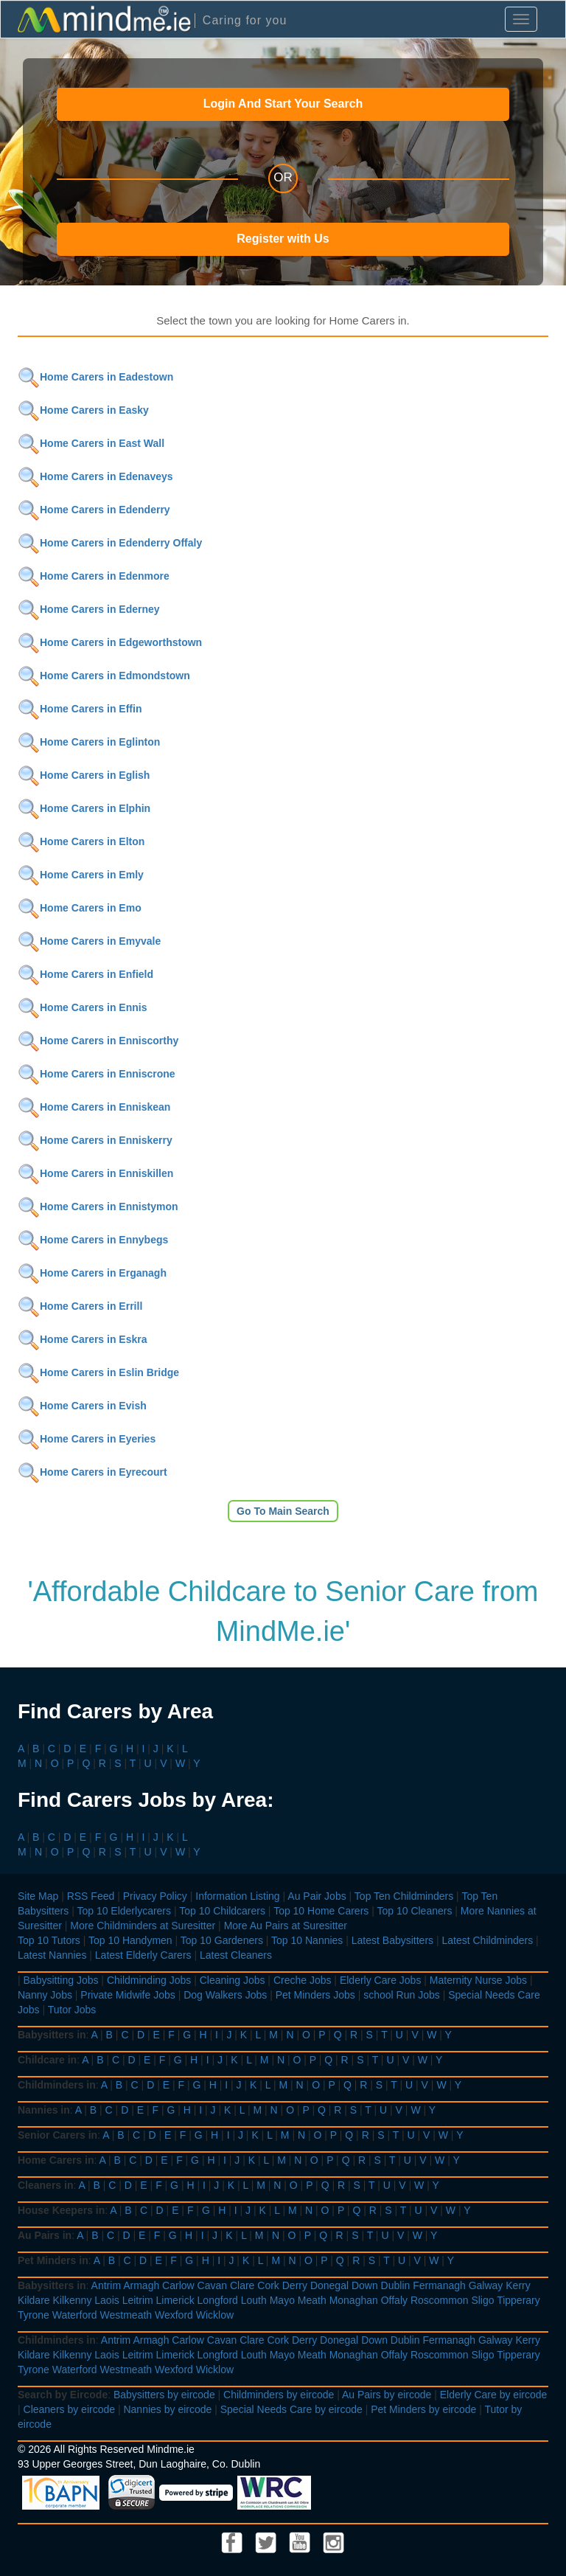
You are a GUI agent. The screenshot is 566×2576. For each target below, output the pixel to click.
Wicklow (215, 2315)
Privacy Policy (155, 1896)
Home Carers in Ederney (89, 609)
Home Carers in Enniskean (94, 1107)
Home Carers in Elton (81, 841)
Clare (242, 2285)
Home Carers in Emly (81, 875)
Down (365, 2285)
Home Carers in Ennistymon (98, 1206)
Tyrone (33, 2315)
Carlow (178, 2285)
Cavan (212, 2285)
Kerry (518, 2285)
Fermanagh (439, 2285)
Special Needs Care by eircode (291, 2409)
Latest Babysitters (392, 1940)
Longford (218, 2300)
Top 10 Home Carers (320, 1911)
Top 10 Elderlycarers (124, 1911)
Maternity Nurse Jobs (478, 1980)
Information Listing (237, 1896)
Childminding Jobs (149, 1980)
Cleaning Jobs (232, 1980)
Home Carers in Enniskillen (95, 1173)
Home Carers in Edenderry (94, 509)
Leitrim (137, 2300)
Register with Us (283, 238)
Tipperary (518, 2300)
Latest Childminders (487, 1940)
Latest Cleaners (236, 1955)
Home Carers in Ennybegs (93, 1240)
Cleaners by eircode (70, 2409)
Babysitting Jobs (61, 1980)
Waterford (74, 2315)
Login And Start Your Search (283, 103)
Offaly (394, 2300)
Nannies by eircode (167, 2409)
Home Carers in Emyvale (89, 941)
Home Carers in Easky (83, 410)
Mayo (282, 2300)
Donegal (329, 2285)
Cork (268, 2285)
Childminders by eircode (278, 2394)
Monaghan (353, 2300)
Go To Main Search (283, 1511)
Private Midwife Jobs (127, 1995)
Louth (254, 2300)
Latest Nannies (52, 1955)
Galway (486, 2285)
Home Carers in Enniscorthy (98, 1040)
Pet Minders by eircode (423, 2409)
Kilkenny (71, 2300)
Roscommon (439, 2300)
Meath (312, 2300)
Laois (106, 2300)
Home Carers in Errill (80, 1306)
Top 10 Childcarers (222, 1911)
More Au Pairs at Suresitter (285, 1925)
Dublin (395, 2285)
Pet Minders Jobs (315, 1995)
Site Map (38, 1896)
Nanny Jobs (45, 1995)
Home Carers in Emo (80, 908)
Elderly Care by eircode (494, 2394)
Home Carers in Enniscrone (96, 1074)
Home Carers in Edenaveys (95, 476)
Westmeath (126, 2315)
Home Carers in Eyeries (87, 1439)
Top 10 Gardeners (222, 1940)
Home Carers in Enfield (85, 974)
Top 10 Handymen (130, 1940)
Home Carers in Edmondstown (104, 675)
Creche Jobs (302, 1980)
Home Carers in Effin (80, 709)
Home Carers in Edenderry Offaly (110, 543)
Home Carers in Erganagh (92, 1273)
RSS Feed (91, 1896)
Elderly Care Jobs (381, 1980)
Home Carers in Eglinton (89, 742)
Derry (294, 2285)
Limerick (175, 2300)
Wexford (174, 2315)
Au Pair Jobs (316, 1896)
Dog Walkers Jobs (225, 1995)
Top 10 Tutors (49, 1940)
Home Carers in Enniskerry (95, 1140)
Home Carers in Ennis (82, 1007)
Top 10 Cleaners (414, 1911)
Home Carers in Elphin (84, 808)
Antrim (106, 2285)
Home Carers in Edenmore (94, 576)
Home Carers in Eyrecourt (92, 1472)
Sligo (482, 2300)
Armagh (141, 2285)
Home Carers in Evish (82, 1406)
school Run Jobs (401, 1995)
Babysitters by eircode (164, 2394)
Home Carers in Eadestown (95, 377)
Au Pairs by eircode (386, 2394)
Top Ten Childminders (403, 1896)
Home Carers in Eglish (84, 775)
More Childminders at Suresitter (142, 1925)
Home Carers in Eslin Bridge (98, 1372)
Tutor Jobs (72, 2010)
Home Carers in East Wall (91, 443)
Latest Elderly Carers (143, 1955)
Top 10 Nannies (307, 1940)
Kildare (34, 2300)
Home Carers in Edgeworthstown (110, 642)
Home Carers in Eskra (82, 1339)
